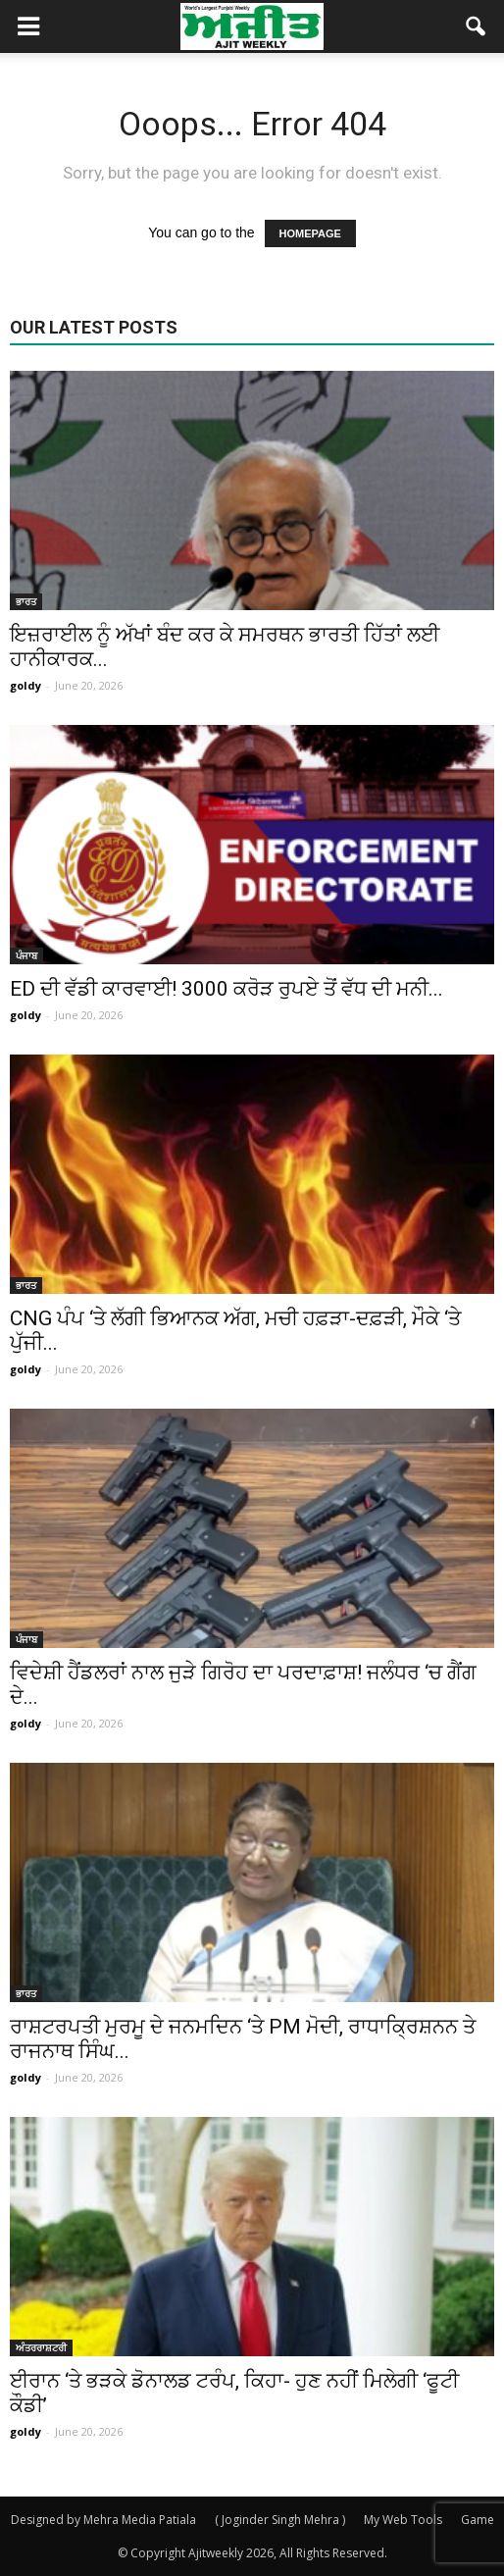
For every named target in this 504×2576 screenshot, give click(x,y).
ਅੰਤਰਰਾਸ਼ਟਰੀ (41, 2347)
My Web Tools (403, 2519)
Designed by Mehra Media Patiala (103, 2519)
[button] (476, 26)
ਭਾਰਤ (26, 601)
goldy (25, 685)
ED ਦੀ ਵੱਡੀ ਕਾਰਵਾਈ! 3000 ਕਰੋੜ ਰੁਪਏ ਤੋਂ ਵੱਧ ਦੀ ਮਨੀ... (226, 989)
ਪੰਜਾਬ (26, 955)
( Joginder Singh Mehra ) (280, 2519)
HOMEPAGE (310, 233)
